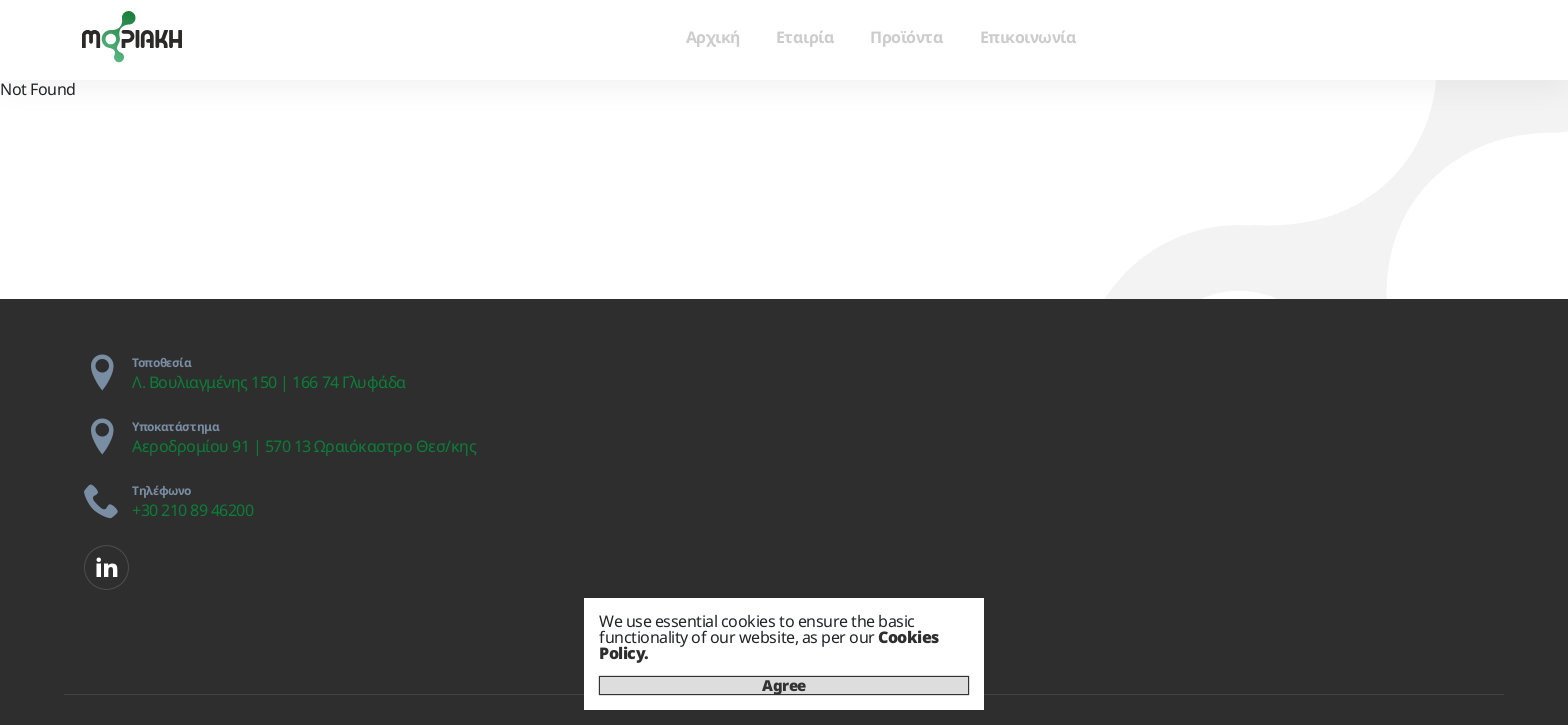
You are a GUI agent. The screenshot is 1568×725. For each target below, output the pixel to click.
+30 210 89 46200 (192, 510)
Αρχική (713, 37)
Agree (784, 685)
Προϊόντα (906, 37)
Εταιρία (805, 37)
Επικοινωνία (1028, 37)
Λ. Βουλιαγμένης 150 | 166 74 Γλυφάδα (269, 382)
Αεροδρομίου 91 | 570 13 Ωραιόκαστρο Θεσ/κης (304, 446)
